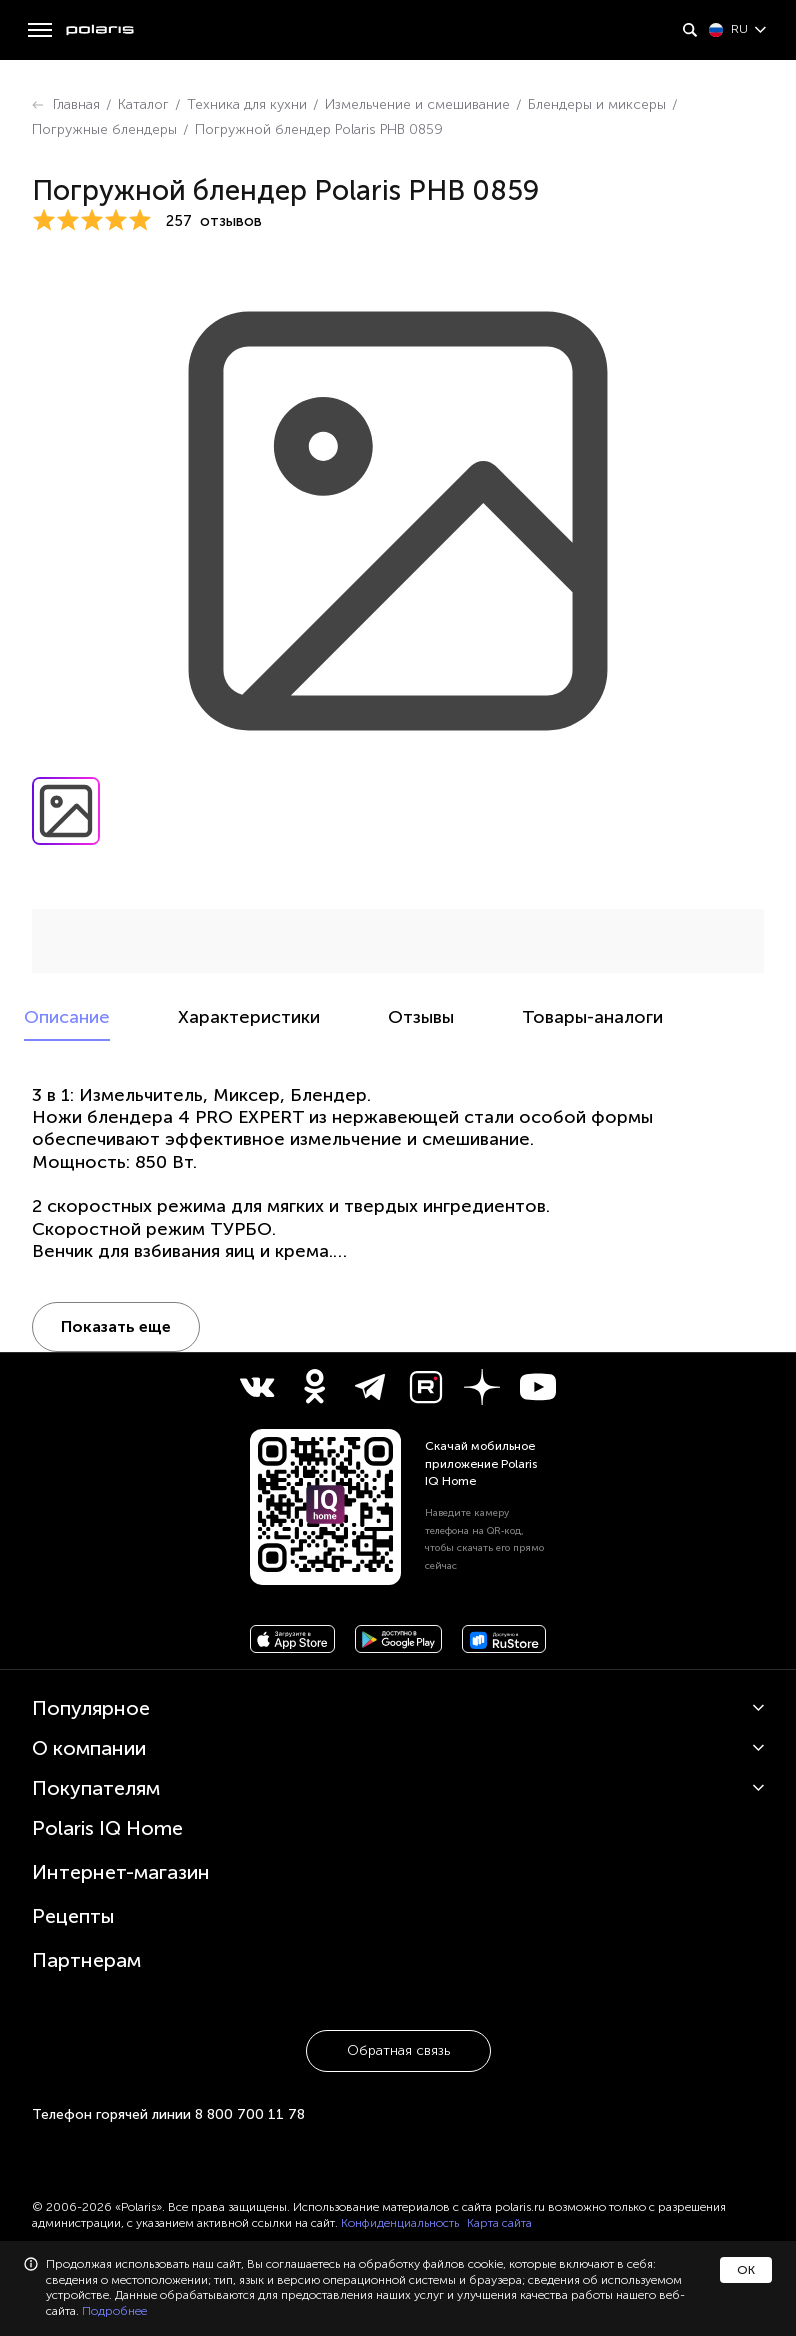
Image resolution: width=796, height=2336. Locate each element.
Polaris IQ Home (107, 1828)
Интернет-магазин (121, 1872)
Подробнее (114, 2311)
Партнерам (86, 1960)
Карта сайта (499, 2223)
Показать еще (116, 1326)
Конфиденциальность (400, 2223)
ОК (746, 2270)
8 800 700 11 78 (250, 2114)
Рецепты (73, 1916)
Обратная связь (398, 2050)
